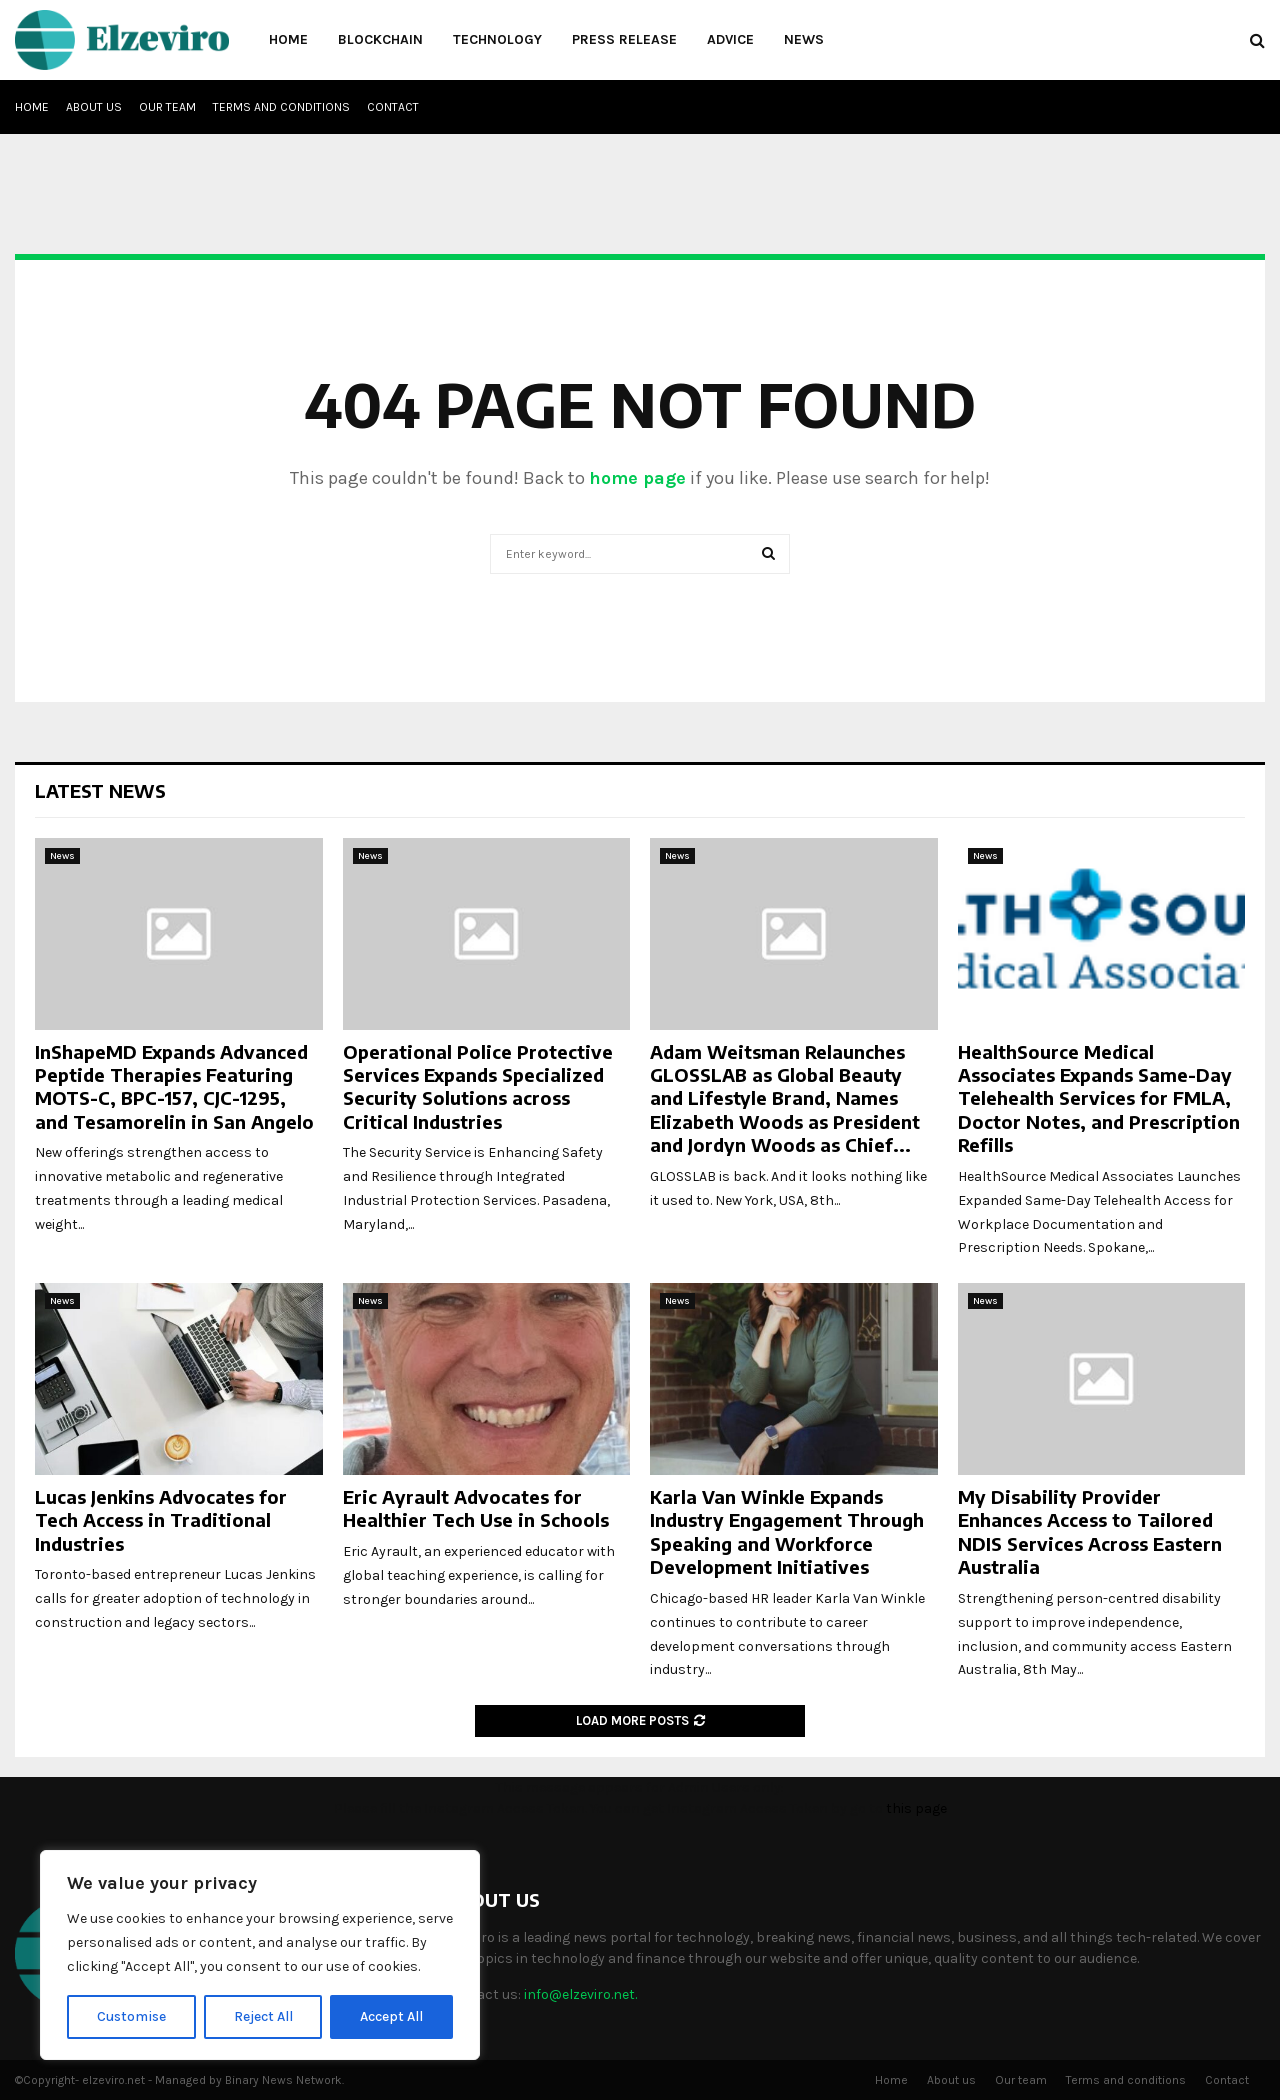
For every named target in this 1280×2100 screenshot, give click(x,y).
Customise (131, 2016)
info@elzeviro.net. (580, 1994)
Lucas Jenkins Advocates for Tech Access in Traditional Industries (161, 1520)
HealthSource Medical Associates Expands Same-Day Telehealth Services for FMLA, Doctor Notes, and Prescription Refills (1099, 1098)
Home (288, 39)
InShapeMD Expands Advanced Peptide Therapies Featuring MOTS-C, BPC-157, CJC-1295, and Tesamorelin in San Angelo (174, 1086)
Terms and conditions (281, 107)
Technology (497, 39)
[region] (260, 1955)
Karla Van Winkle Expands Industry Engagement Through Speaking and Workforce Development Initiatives (787, 1531)
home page (637, 478)
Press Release (624, 39)
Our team (167, 107)
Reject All (263, 2016)
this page (916, 1808)
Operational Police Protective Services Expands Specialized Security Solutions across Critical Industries (478, 1086)
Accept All (391, 2016)
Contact (393, 107)
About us (94, 107)
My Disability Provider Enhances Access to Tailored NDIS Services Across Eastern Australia (1090, 1531)
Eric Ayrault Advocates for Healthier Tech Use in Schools (476, 1508)
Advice (730, 39)
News (804, 39)
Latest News (100, 790)
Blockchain (380, 39)
